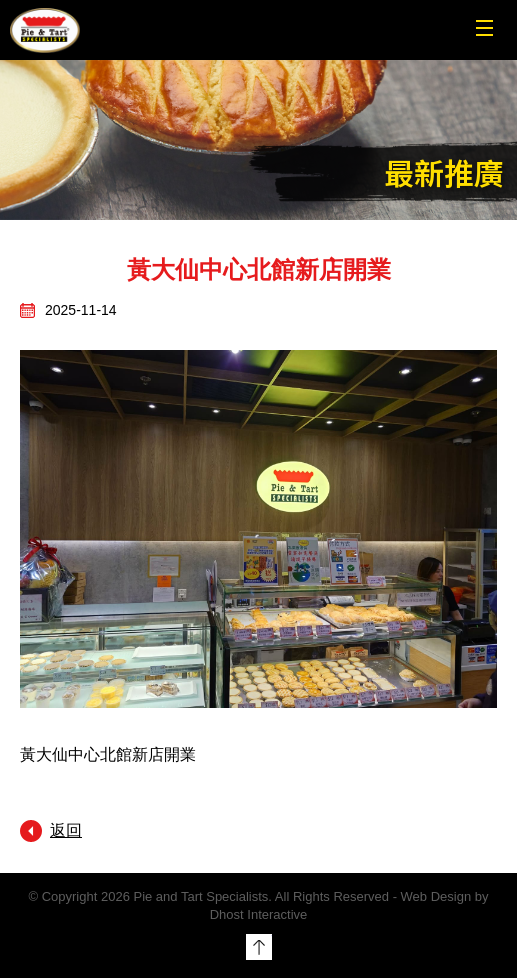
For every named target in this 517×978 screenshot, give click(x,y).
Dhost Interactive (259, 914)
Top (259, 947)
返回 (66, 830)
